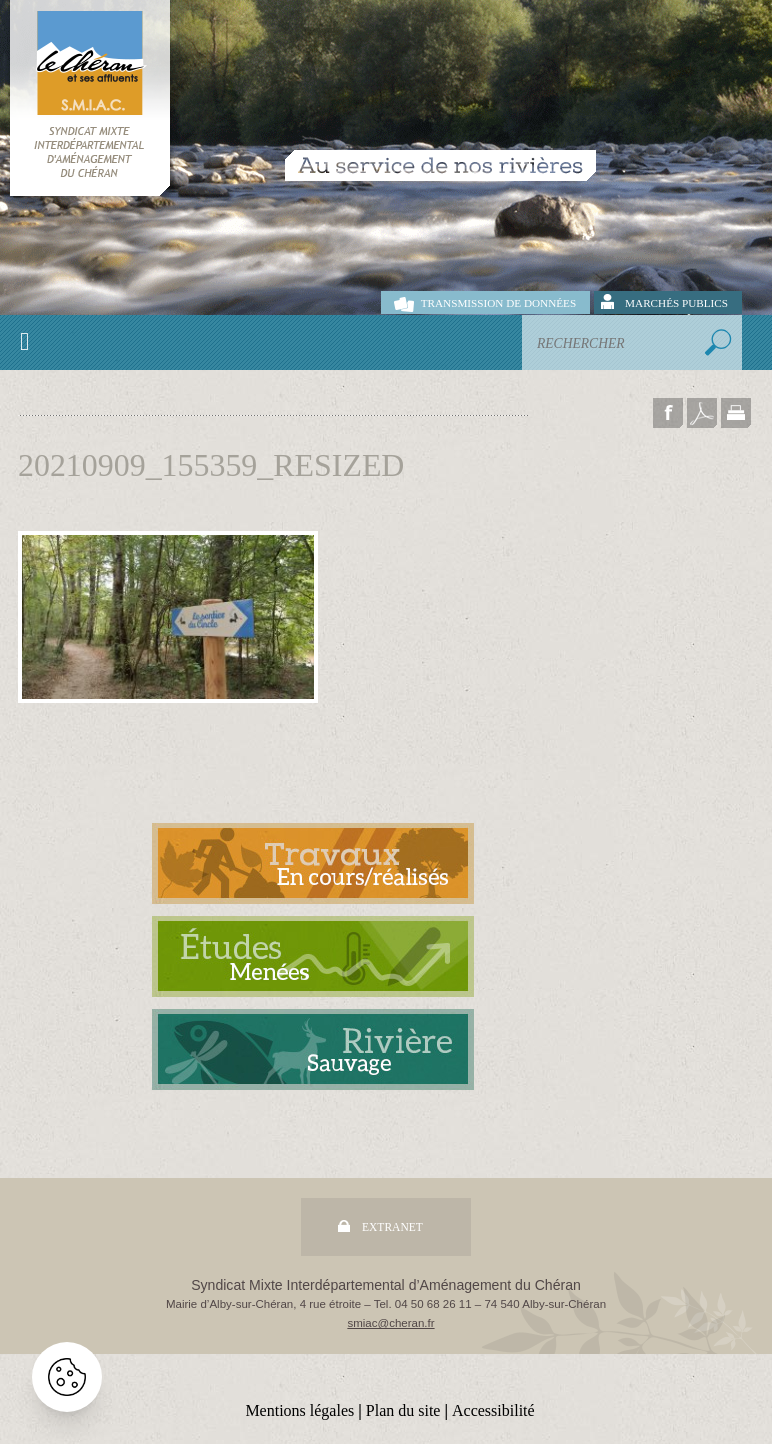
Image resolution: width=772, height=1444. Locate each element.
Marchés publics (676, 303)
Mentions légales (299, 1410)
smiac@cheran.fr (390, 1323)
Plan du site (403, 1410)
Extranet (392, 1227)
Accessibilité (493, 1410)
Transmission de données (498, 303)
